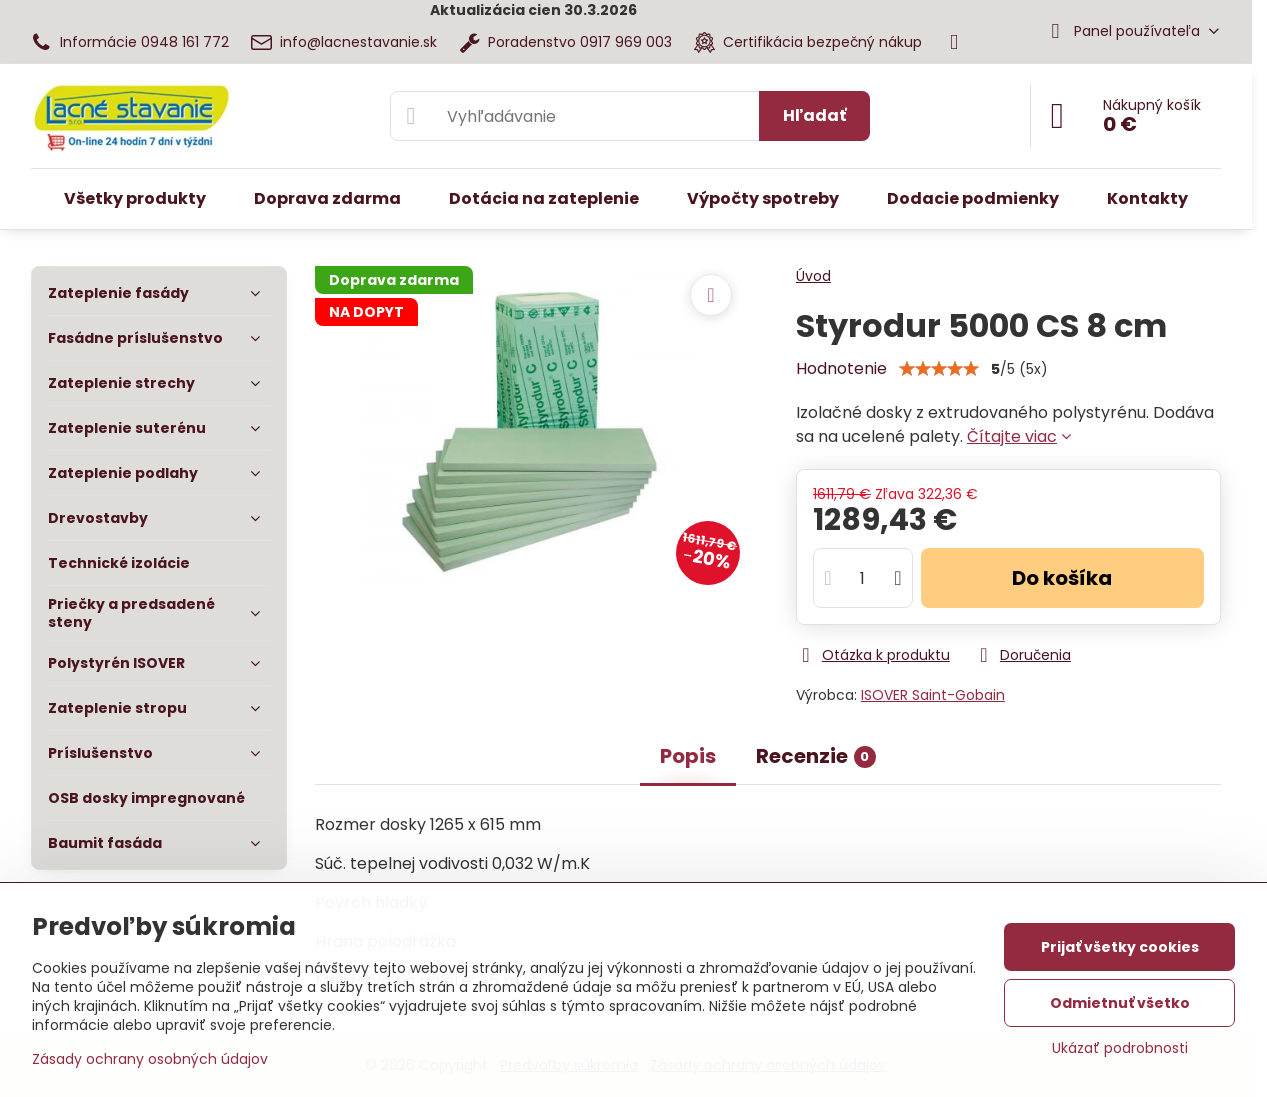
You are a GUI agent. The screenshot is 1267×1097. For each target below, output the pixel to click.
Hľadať (814, 115)
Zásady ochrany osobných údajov (150, 1059)
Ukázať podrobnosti (1120, 1048)
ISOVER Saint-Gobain (933, 695)
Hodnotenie (841, 368)
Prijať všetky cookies (1120, 947)
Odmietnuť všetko (1120, 1003)
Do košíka (1062, 578)
